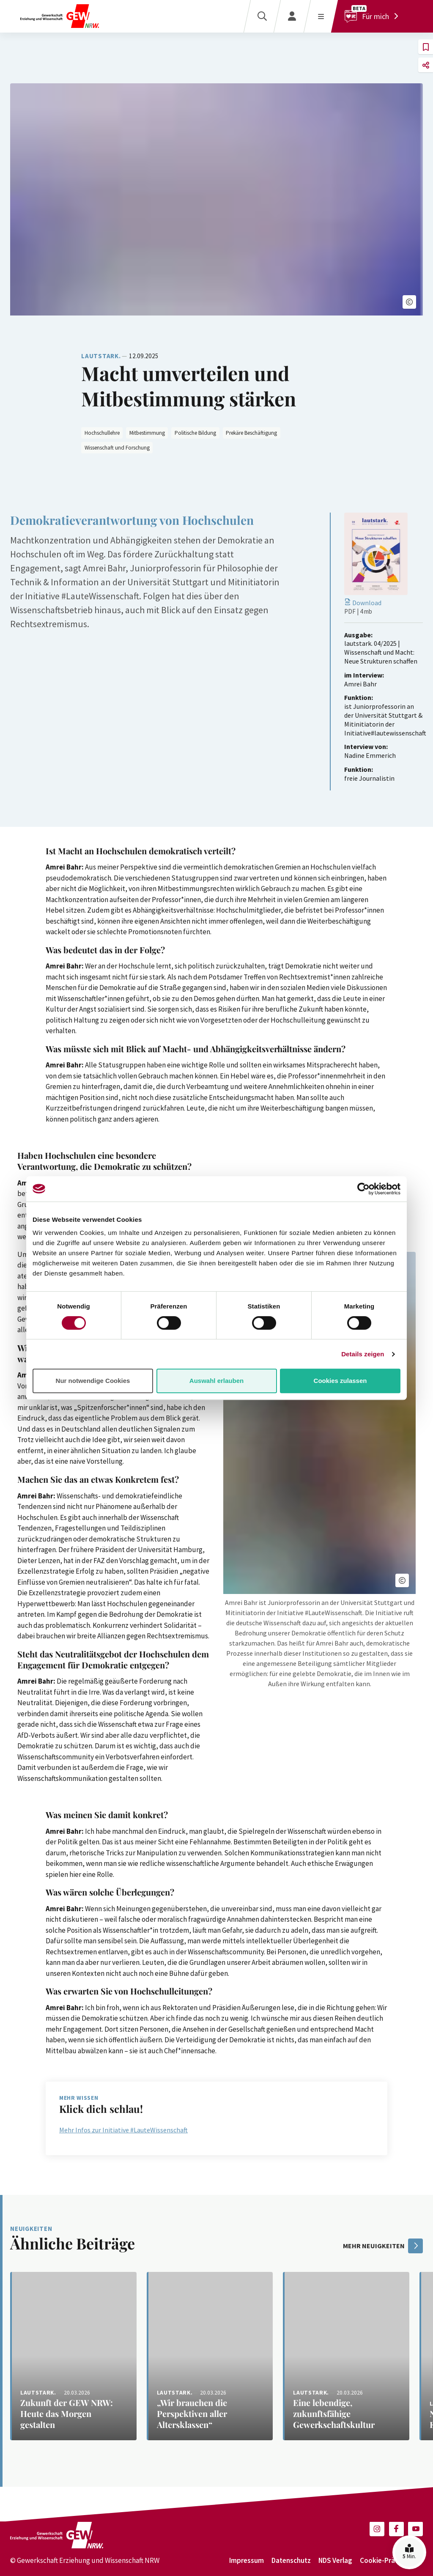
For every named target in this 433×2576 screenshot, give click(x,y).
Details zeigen (362, 1354)
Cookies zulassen (340, 1380)
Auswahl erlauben (216, 1380)
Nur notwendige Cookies (93, 1380)
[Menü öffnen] (321, 16)
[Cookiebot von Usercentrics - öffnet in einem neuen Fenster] (363, 1188)
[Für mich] (373, 16)
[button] (409, 302)
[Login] (292, 16)
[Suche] (262, 16)
